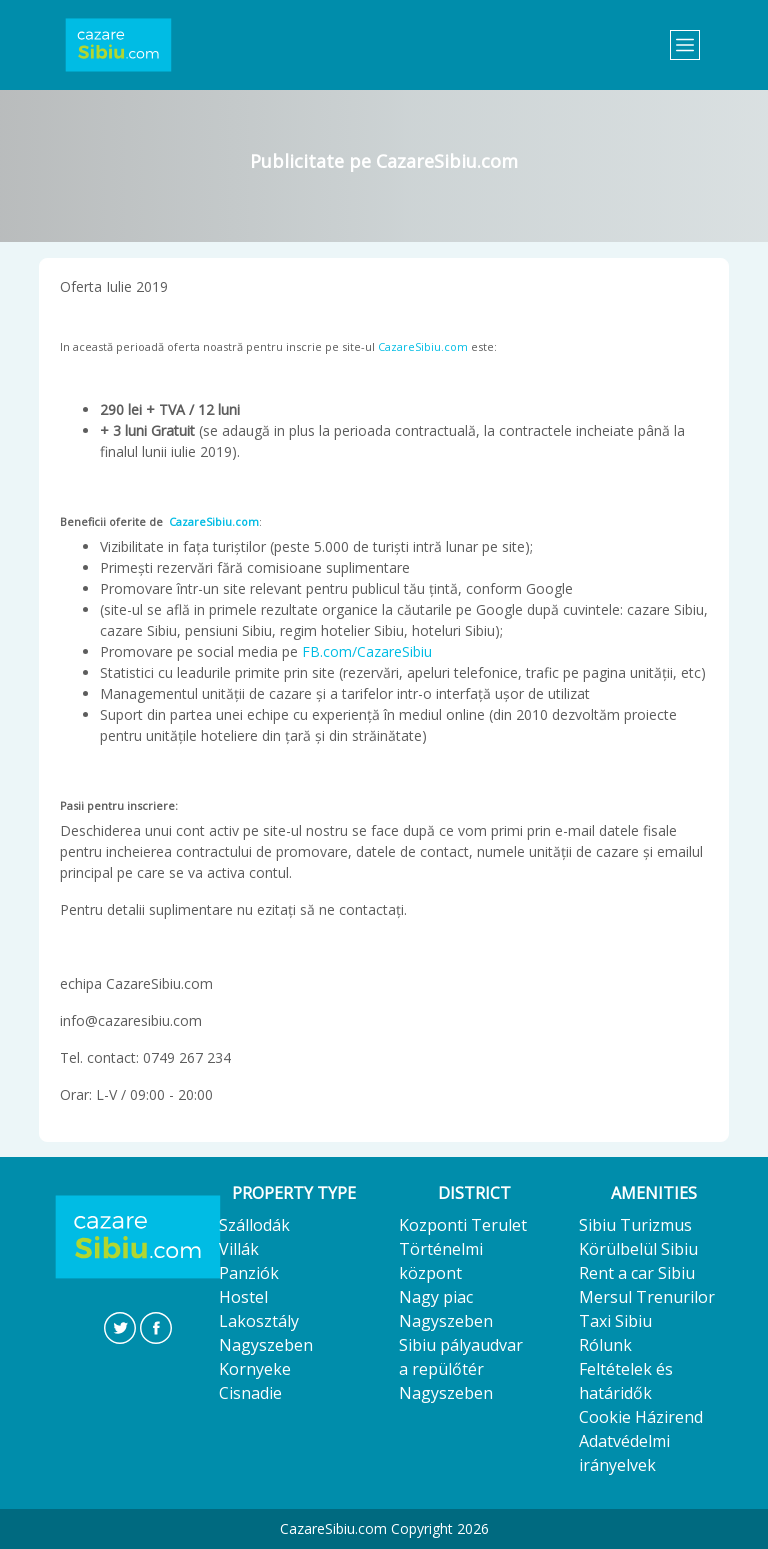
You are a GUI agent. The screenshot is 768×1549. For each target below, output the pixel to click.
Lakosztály (259, 1321)
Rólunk (605, 1345)
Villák (239, 1249)
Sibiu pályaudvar (461, 1345)
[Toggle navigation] (685, 45)
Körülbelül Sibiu (638, 1249)
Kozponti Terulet (463, 1225)
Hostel (243, 1297)
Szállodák (254, 1225)
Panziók (249, 1273)
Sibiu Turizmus (635, 1225)
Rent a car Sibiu (637, 1273)
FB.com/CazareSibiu (367, 651)
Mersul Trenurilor (647, 1297)
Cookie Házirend (641, 1417)
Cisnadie (250, 1393)
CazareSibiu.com (423, 346)
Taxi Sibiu (615, 1321)
